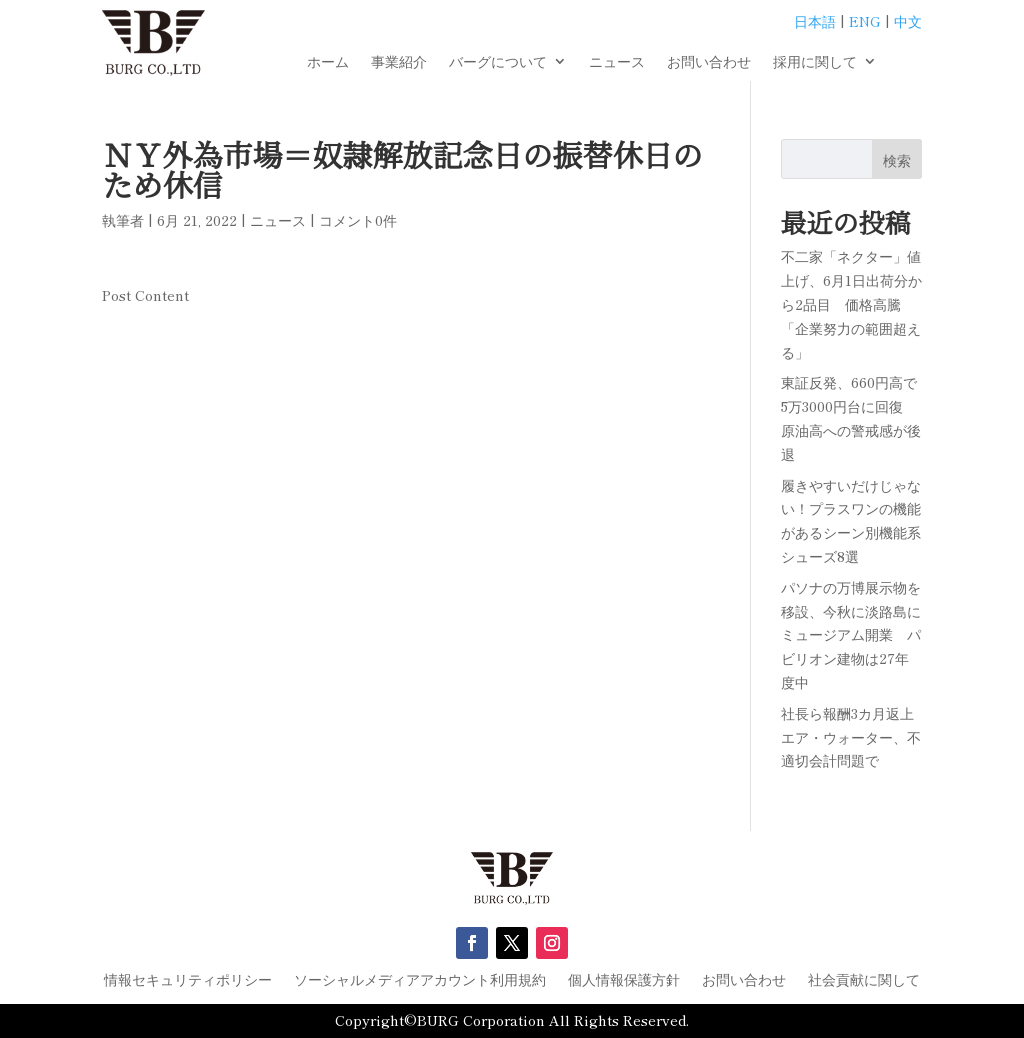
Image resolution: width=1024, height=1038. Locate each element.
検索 (897, 160)
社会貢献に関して (864, 980)
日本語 (815, 21)
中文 (908, 21)
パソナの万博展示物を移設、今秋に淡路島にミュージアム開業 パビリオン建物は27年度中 (851, 634)
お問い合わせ (709, 62)
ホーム (328, 62)
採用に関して (815, 62)
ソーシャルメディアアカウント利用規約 (420, 980)
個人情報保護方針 (624, 980)
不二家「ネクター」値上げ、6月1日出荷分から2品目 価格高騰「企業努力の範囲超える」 (851, 303)
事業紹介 (399, 62)
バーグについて (498, 62)
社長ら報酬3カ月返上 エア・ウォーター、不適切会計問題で (854, 737)
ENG (865, 21)
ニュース (617, 62)
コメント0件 (358, 220)
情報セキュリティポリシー (188, 980)
